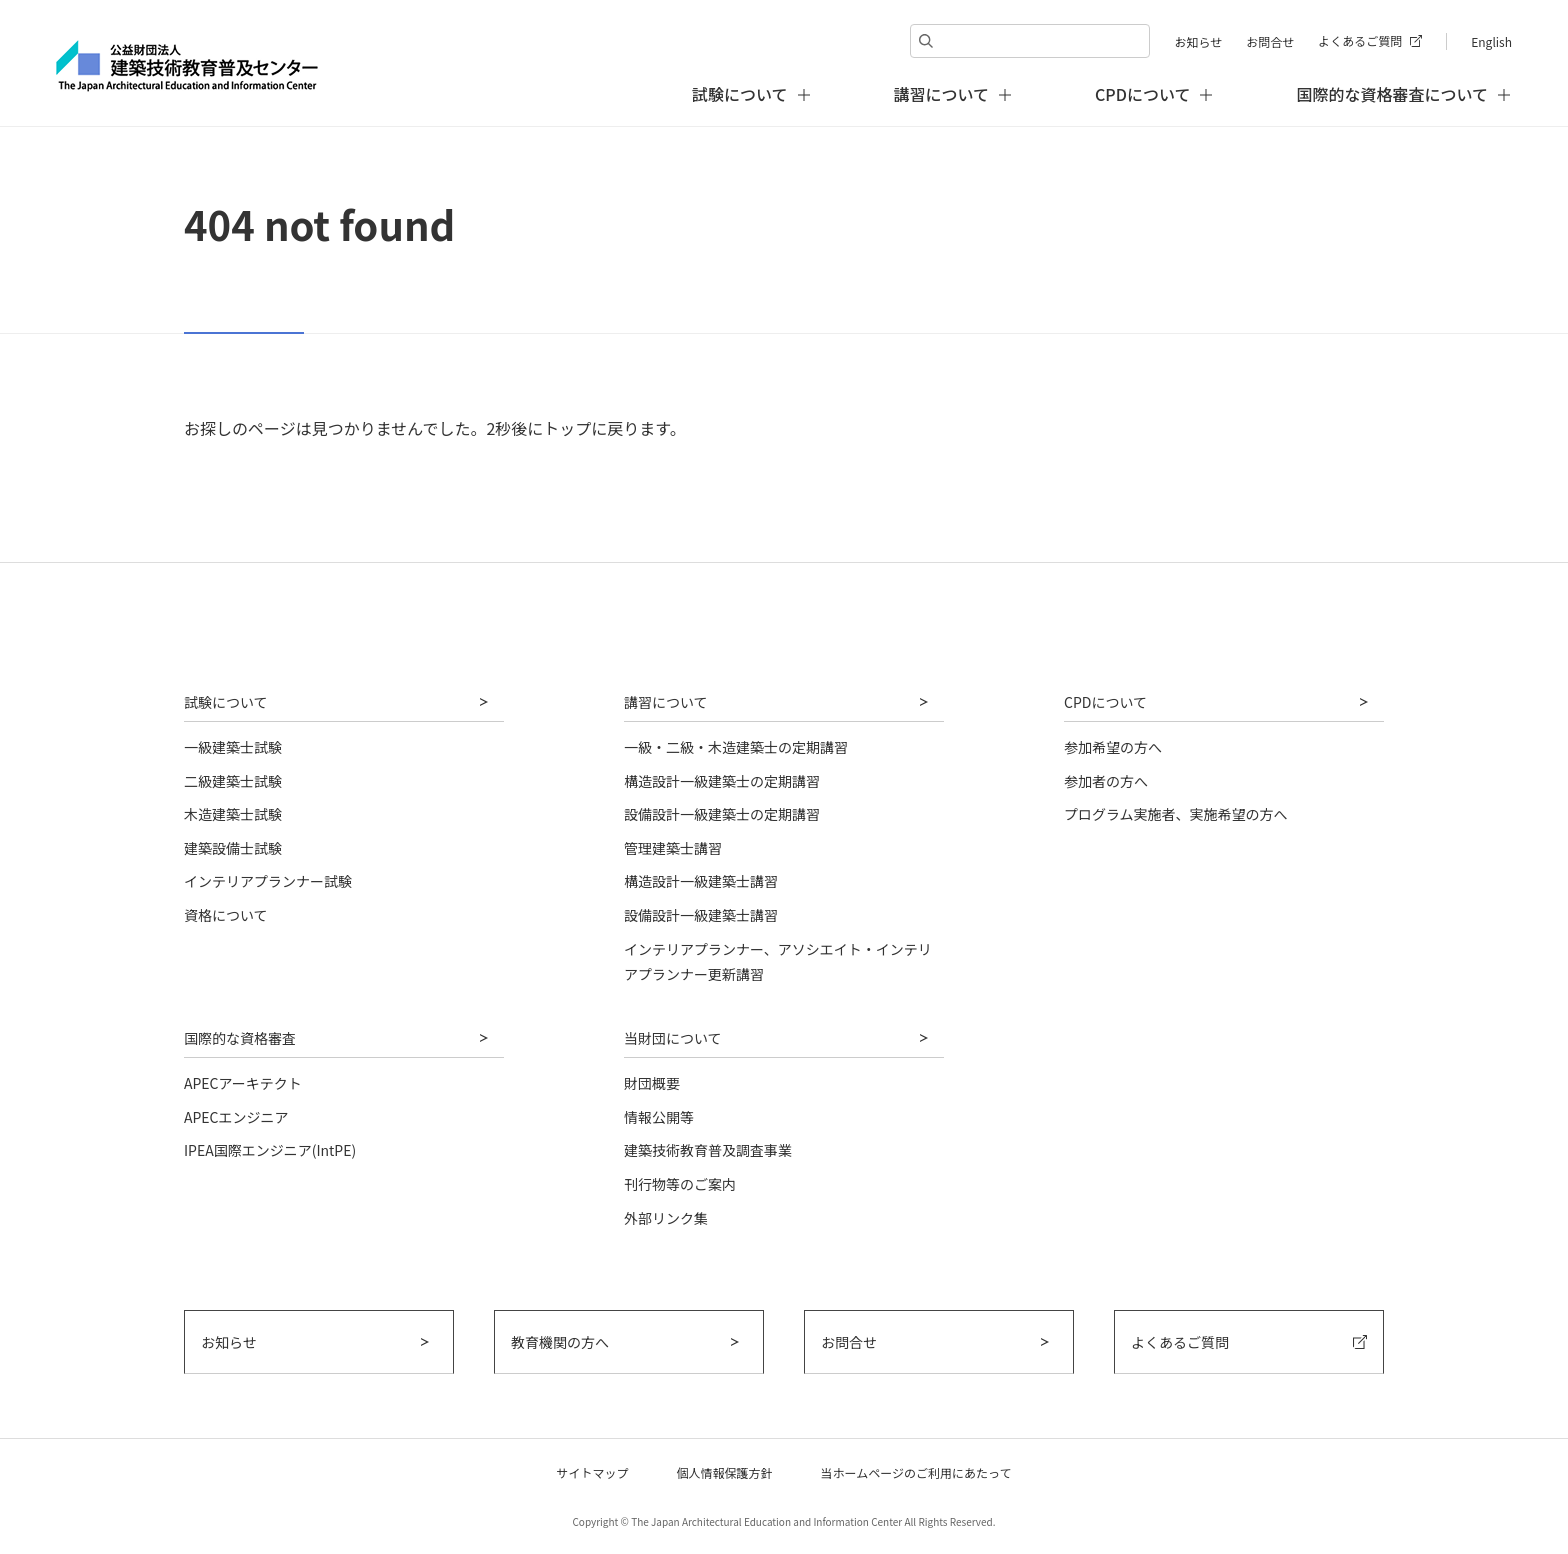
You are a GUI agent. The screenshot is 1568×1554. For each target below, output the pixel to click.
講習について (666, 702)
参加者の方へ (1106, 781)
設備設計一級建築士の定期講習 (722, 814)
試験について (226, 702)
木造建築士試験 (233, 814)
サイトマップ (593, 1472)
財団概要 (652, 1083)
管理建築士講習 (673, 848)
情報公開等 (659, 1117)
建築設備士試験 (233, 848)
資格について (226, 915)
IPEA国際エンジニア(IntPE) (270, 1150)
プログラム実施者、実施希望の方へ (1176, 814)
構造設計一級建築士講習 (701, 881)
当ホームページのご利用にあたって (916, 1472)
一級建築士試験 (233, 747)
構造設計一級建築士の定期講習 (722, 781)
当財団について (673, 1038)
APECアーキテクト (243, 1083)
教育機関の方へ (560, 1342)
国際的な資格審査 (240, 1038)
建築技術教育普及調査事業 (708, 1150)
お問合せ (1270, 41)
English (1491, 41)
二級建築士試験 (233, 781)
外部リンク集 (666, 1218)
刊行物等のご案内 (680, 1184)
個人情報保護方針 (725, 1472)
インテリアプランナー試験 (268, 881)
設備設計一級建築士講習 (701, 915)
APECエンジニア (236, 1117)
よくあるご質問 (1360, 40)
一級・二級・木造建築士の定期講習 (736, 747)
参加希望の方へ (1113, 747)
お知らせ (1198, 41)
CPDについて (1105, 702)
